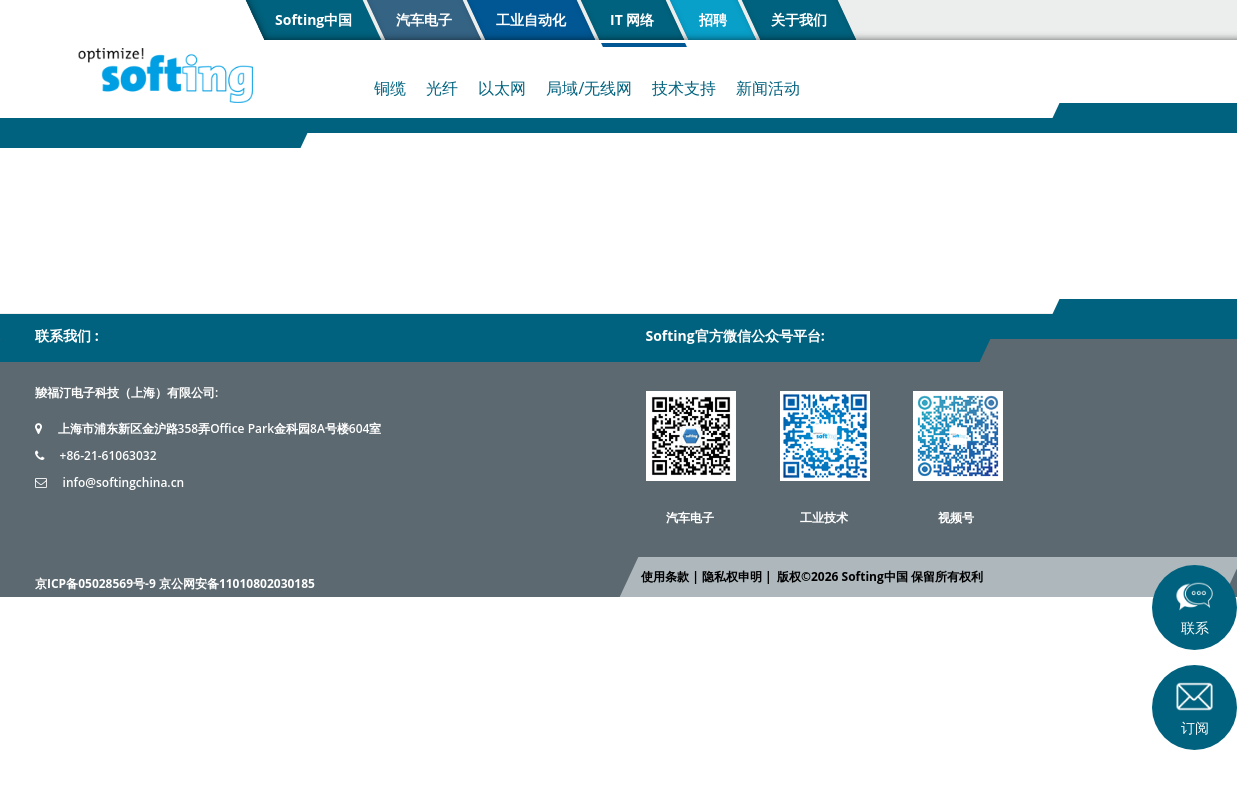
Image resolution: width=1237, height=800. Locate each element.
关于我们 (798, 19)
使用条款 (665, 576)
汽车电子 (424, 19)
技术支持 (684, 88)
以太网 (502, 88)
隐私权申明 (731, 576)
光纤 (442, 88)
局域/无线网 (589, 88)
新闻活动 (768, 88)
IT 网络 (632, 19)
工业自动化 (531, 19)
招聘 (712, 19)
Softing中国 (313, 19)
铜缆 (390, 88)
